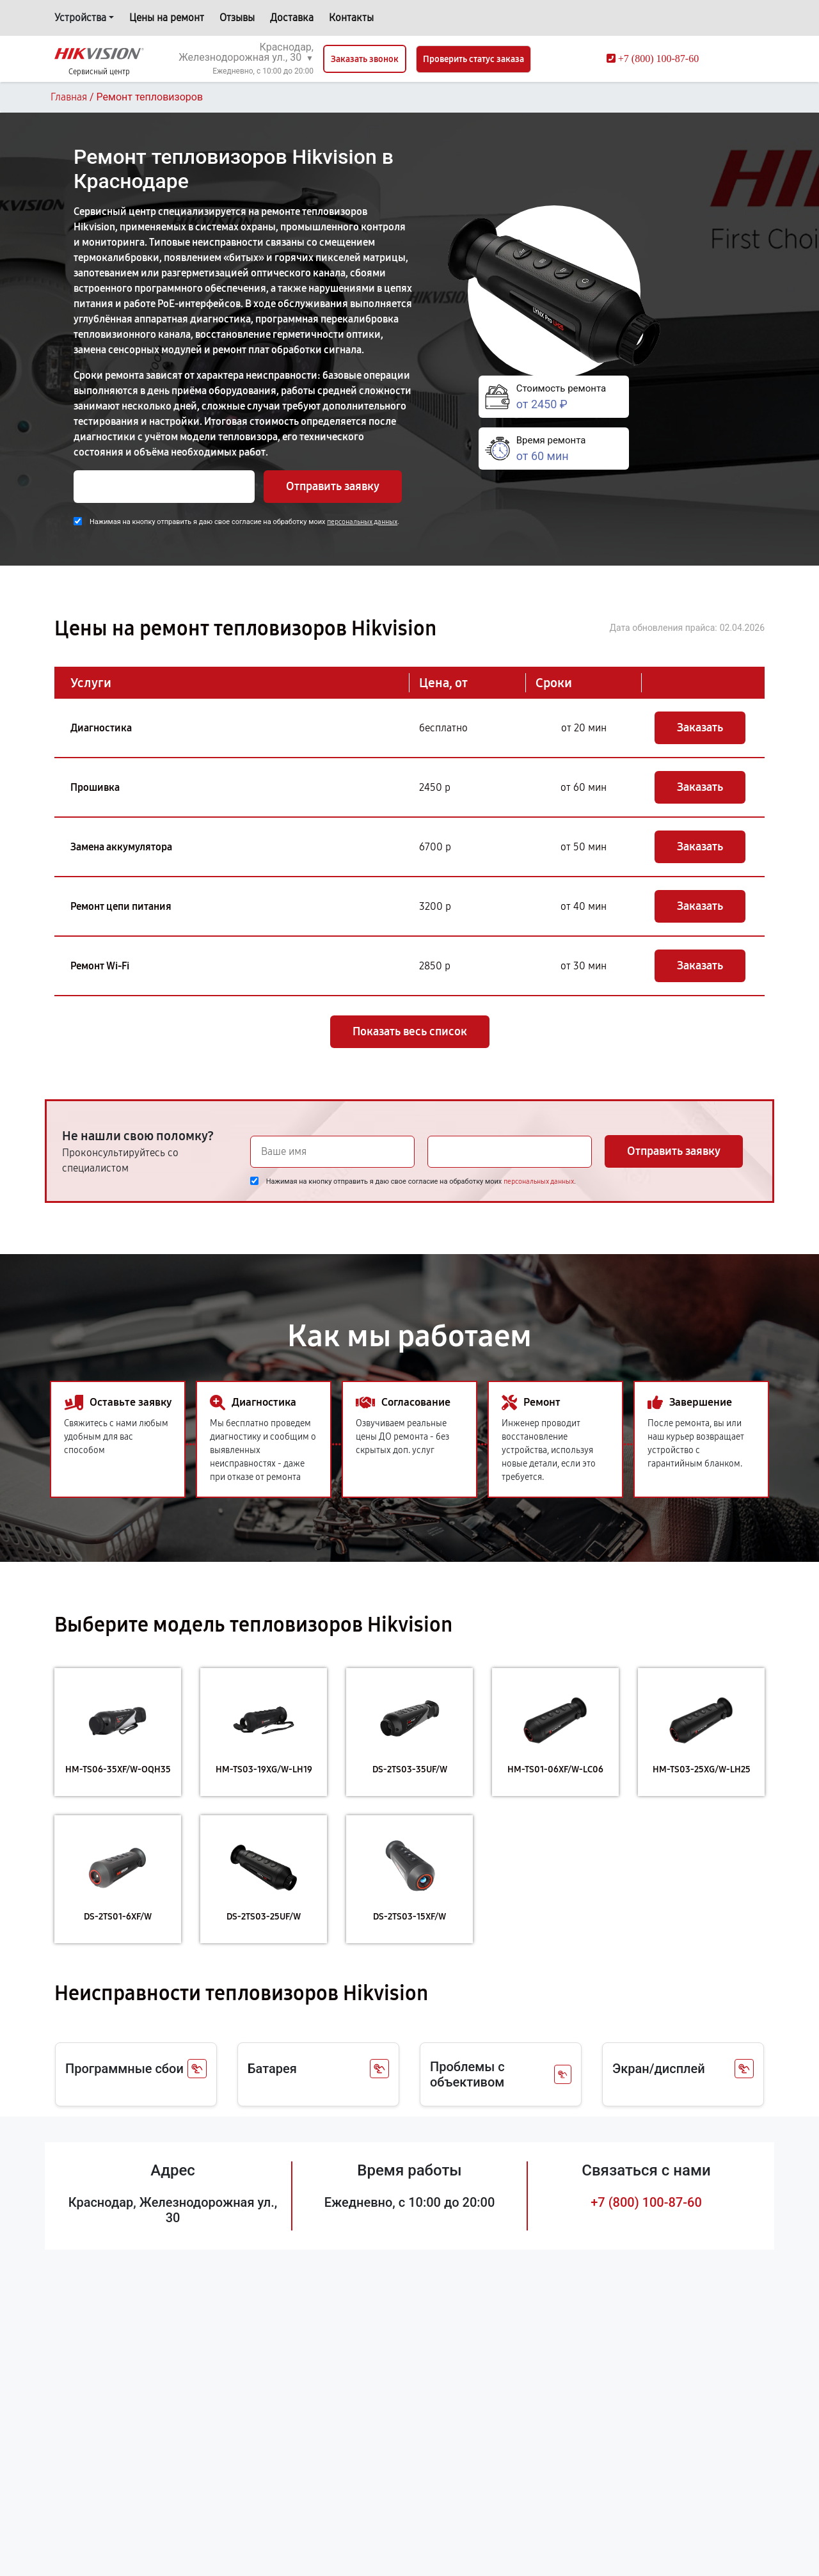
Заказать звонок (365, 59)
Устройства (80, 18)
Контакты (351, 18)
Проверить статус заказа (473, 59)
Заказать (700, 727)
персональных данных (362, 522)
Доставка (292, 18)
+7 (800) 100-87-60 (646, 2202)
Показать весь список (410, 1031)
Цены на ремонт (166, 18)
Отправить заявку (332, 486)
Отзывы (237, 18)
